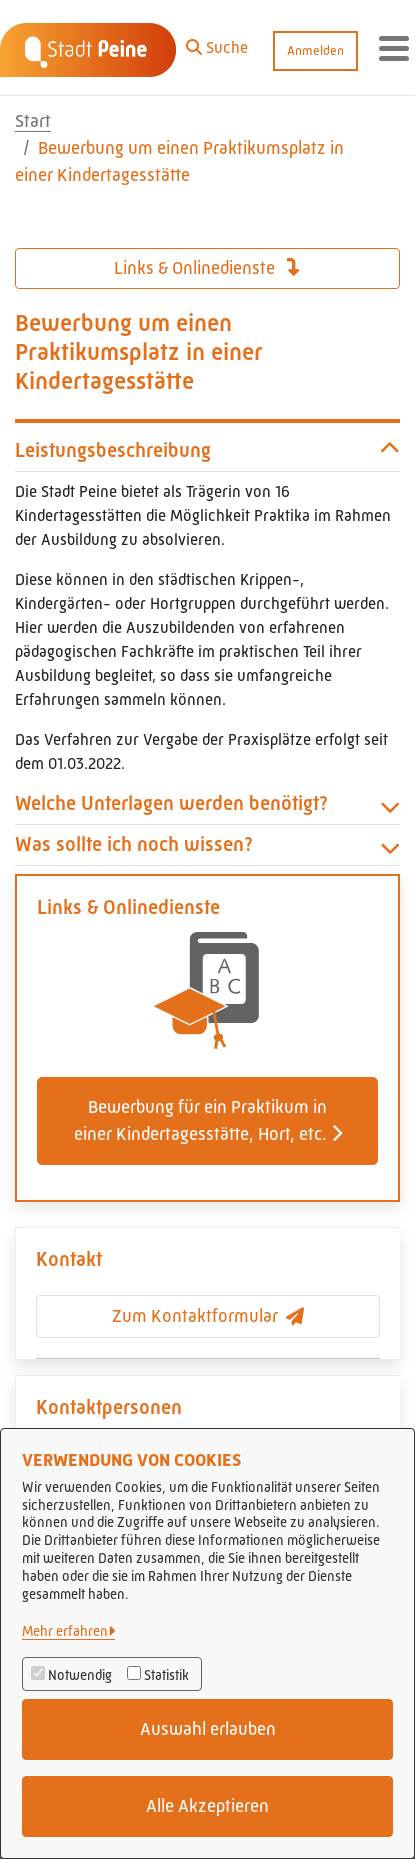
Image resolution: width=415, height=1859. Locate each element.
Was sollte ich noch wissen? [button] (207, 845)
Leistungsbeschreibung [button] (207, 451)
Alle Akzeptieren (207, 1806)
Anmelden (315, 50)
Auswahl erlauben (208, 1729)
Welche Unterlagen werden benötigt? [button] (207, 804)
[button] (217, 43)
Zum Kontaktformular (208, 1316)
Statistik (166, 1675)
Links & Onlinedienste (207, 268)
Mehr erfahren (65, 1631)
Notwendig (80, 1675)
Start (33, 121)
